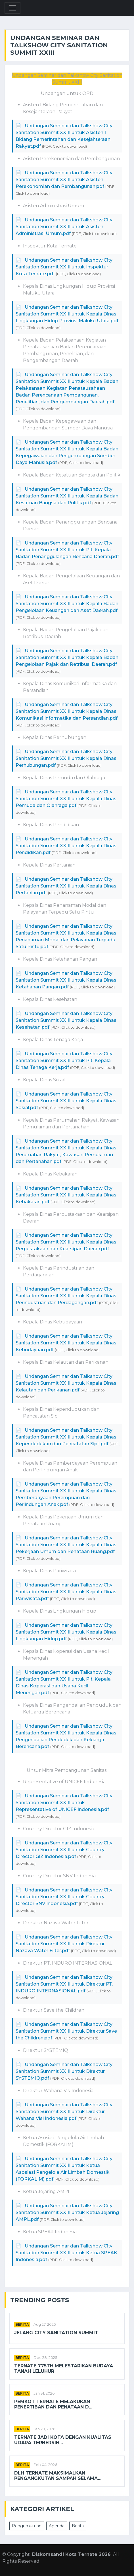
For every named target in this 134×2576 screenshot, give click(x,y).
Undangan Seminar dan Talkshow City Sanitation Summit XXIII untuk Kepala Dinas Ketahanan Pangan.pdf (66, 980)
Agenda (56, 2525)
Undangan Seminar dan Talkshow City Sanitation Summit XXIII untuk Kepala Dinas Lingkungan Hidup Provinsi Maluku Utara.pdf (67, 313)
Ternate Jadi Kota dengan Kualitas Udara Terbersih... (62, 2440)
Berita (22, 2324)
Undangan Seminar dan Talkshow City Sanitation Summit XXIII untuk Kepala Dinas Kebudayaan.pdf (66, 1342)
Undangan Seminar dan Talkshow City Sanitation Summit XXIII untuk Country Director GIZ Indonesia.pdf (64, 1849)
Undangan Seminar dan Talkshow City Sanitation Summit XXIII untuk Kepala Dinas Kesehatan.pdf (66, 1020)
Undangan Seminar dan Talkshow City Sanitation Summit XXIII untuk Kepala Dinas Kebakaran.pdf (66, 1194)
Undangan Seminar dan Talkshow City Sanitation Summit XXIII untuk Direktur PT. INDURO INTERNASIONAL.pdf (64, 1984)
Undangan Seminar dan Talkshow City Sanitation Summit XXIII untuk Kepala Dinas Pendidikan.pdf (66, 845)
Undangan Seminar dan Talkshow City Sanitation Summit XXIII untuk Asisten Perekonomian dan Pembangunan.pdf (64, 179)
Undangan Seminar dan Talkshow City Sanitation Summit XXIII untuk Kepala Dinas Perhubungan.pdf (66, 758)
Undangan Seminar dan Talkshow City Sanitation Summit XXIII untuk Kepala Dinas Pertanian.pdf (66, 885)
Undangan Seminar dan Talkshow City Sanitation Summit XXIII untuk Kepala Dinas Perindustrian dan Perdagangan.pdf (66, 1295)
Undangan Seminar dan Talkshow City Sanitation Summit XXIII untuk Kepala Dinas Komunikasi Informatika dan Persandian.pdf (67, 711)
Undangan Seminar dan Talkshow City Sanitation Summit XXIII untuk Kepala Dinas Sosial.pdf (66, 1100)
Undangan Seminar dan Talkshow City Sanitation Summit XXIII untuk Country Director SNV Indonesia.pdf (64, 1896)
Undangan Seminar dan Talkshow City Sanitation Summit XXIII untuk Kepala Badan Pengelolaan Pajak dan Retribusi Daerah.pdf (67, 657)
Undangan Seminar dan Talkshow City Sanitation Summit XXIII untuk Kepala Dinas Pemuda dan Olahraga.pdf (66, 798)
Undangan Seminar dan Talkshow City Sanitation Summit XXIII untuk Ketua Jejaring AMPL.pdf (67, 2212)
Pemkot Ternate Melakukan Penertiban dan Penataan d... (53, 2404)
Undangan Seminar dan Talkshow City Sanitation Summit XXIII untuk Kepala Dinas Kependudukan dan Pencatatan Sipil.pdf (66, 1436)
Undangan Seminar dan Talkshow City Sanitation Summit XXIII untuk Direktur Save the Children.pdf (66, 2031)
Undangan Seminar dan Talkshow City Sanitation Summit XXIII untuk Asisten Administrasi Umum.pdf (64, 226)
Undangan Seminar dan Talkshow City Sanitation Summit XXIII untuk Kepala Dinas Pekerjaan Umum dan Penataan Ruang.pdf (66, 1544)
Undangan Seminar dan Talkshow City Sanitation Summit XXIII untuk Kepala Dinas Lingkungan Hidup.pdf (66, 1631)
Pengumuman (26, 2525)
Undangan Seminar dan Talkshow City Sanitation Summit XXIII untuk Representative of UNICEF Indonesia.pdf (64, 1802)
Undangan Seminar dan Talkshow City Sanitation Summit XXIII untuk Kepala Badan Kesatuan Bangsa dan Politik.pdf (67, 495)
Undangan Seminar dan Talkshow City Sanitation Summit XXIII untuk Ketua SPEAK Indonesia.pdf (66, 2252)
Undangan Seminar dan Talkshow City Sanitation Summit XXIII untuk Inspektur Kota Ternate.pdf (64, 266)
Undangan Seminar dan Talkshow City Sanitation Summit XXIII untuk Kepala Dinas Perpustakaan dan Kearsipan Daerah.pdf (66, 1241)
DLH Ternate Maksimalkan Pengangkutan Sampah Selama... (57, 2475)
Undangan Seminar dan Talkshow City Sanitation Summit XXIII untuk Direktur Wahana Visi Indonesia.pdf (64, 2111)
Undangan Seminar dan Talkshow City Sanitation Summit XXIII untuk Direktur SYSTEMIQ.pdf (64, 2071)
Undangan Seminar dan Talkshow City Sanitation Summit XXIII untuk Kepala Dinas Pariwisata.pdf (66, 1591)
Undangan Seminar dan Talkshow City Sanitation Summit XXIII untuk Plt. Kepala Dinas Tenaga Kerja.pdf (64, 1060)
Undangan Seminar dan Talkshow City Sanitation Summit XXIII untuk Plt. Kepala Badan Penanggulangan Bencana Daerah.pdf (67, 549)
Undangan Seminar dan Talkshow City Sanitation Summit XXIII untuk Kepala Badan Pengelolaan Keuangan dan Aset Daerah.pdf (67, 603)
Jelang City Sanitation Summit (56, 2332)
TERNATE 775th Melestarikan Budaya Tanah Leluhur (63, 2368)
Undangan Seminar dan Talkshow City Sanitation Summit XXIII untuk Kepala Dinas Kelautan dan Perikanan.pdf (66, 1383)
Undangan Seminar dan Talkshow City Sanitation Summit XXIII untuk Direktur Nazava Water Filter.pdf (64, 1943)
